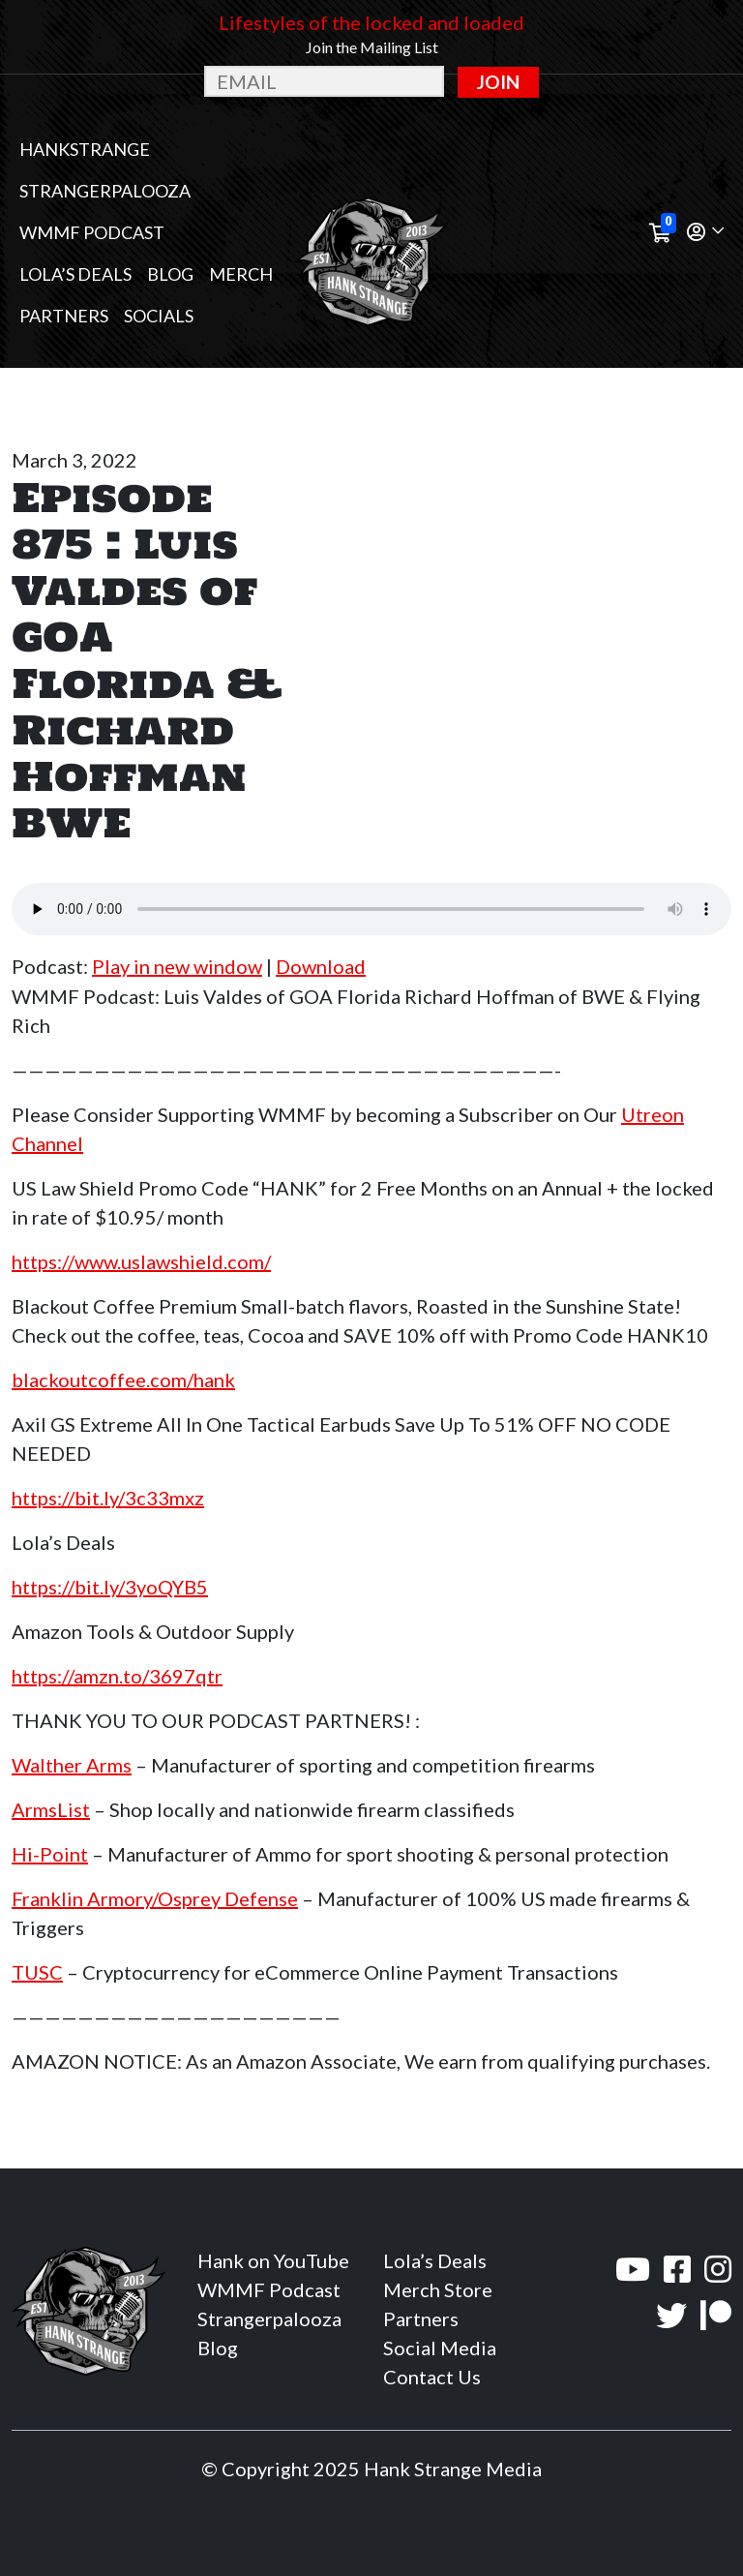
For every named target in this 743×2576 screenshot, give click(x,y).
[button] (705, 233)
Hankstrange (84, 149)
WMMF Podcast (91, 232)
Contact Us (432, 2376)
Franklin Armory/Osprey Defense (155, 1898)
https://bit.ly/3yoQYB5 (110, 1586)
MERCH (241, 274)
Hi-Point (50, 1853)
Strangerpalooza (105, 190)
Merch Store (437, 2289)
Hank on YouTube (273, 2260)
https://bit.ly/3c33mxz (108, 1497)
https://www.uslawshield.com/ (141, 1261)
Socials (158, 315)
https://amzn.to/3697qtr (117, 1675)
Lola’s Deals (75, 274)
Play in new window (177, 966)
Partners (63, 315)
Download (321, 966)
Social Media (439, 2347)
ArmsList (51, 1809)
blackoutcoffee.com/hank (123, 1379)
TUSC (37, 1972)
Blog (170, 274)
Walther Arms (72, 1764)
